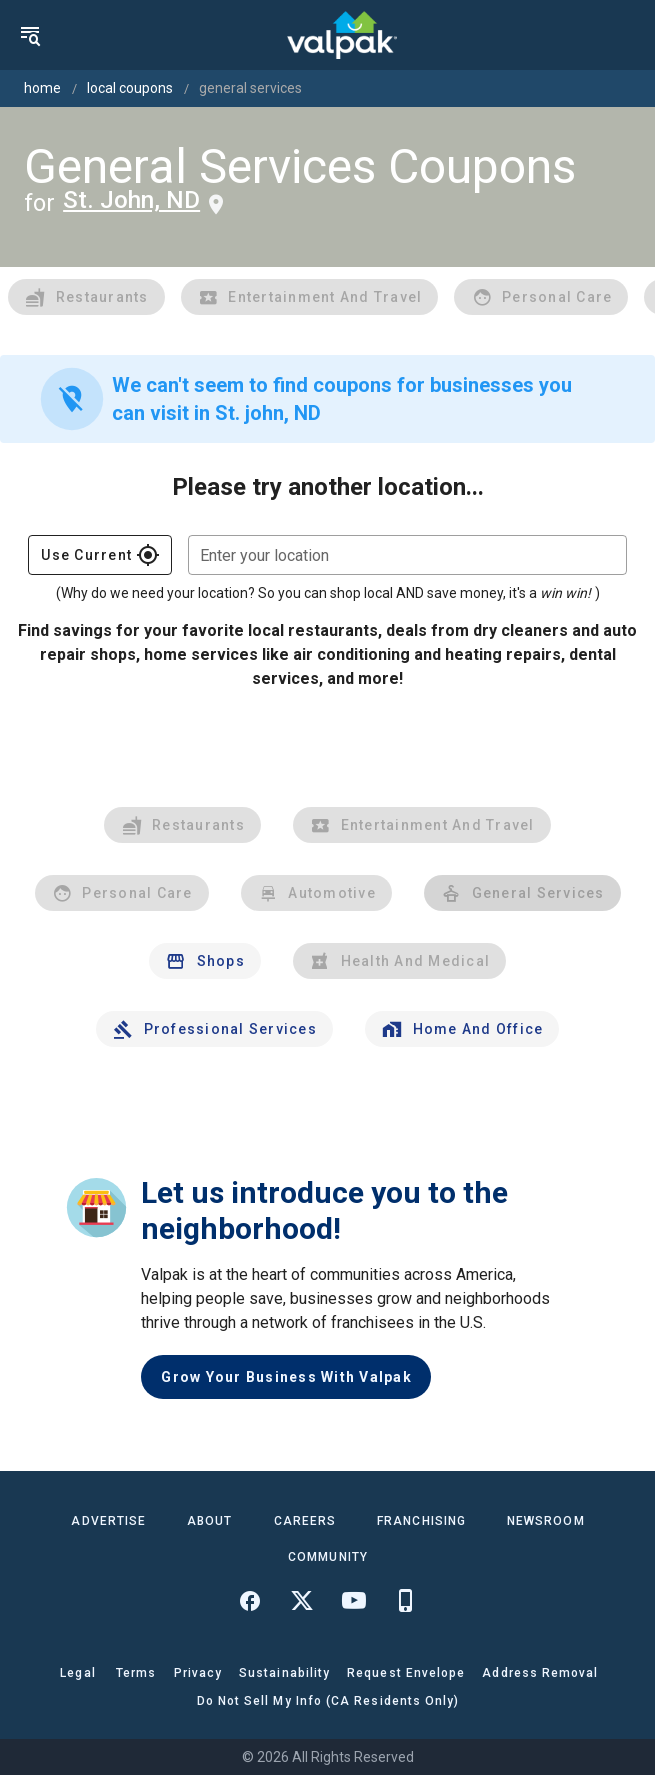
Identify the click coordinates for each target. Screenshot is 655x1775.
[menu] (30, 35)
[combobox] (407, 555)
